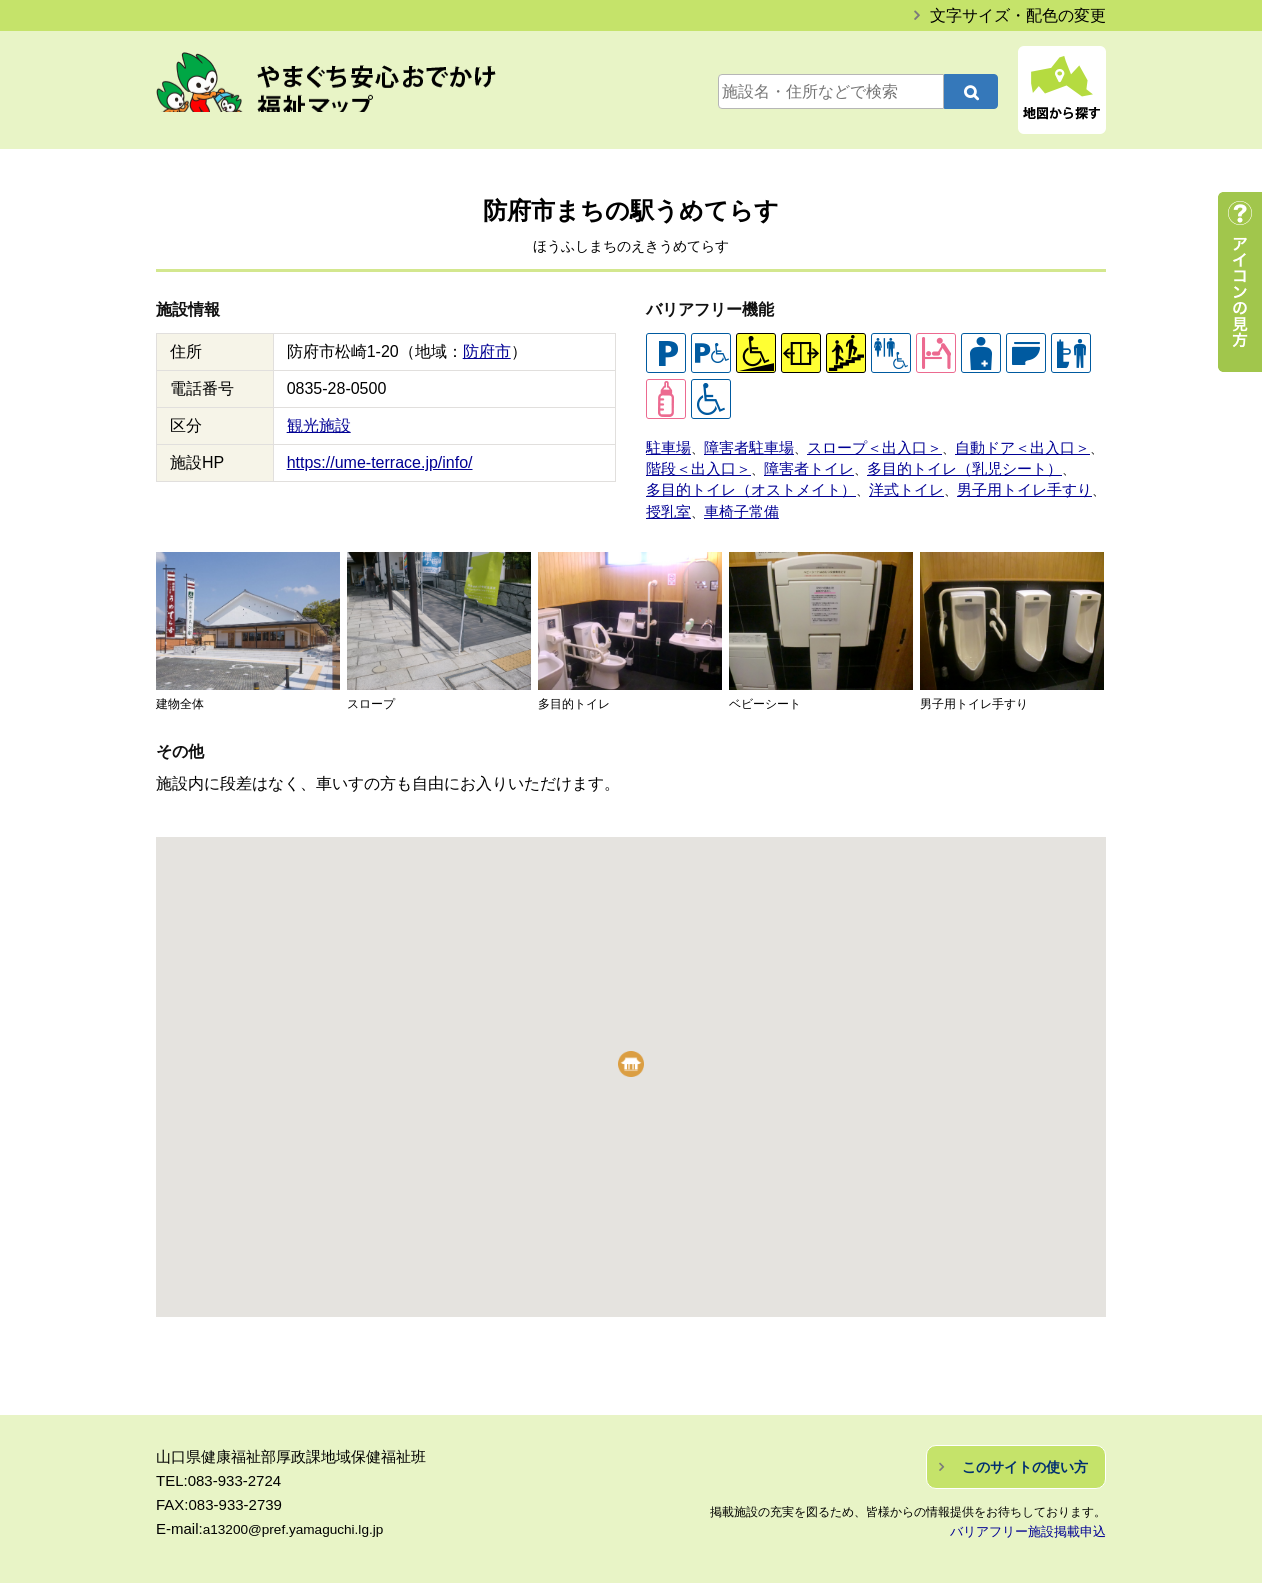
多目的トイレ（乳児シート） (925, 463)
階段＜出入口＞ (691, 463)
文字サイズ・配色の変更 (1018, 15)
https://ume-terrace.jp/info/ (380, 462)
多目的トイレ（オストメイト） (737, 481)
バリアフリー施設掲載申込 (1034, 1519)
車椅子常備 (678, 500)
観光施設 (319, 425)
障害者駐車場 (737, 445)
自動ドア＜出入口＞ (977, 445)
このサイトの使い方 (1025, 1455)
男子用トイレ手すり (977, 481)
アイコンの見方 (1240, 282)
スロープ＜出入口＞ (847, 445)
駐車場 (665, 445)
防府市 (487, 351)
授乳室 (1068, 481)
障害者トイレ (789, 463)
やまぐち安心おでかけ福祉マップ (347, 92)
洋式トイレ (873, 481)
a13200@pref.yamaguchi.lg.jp (303, 1516)
